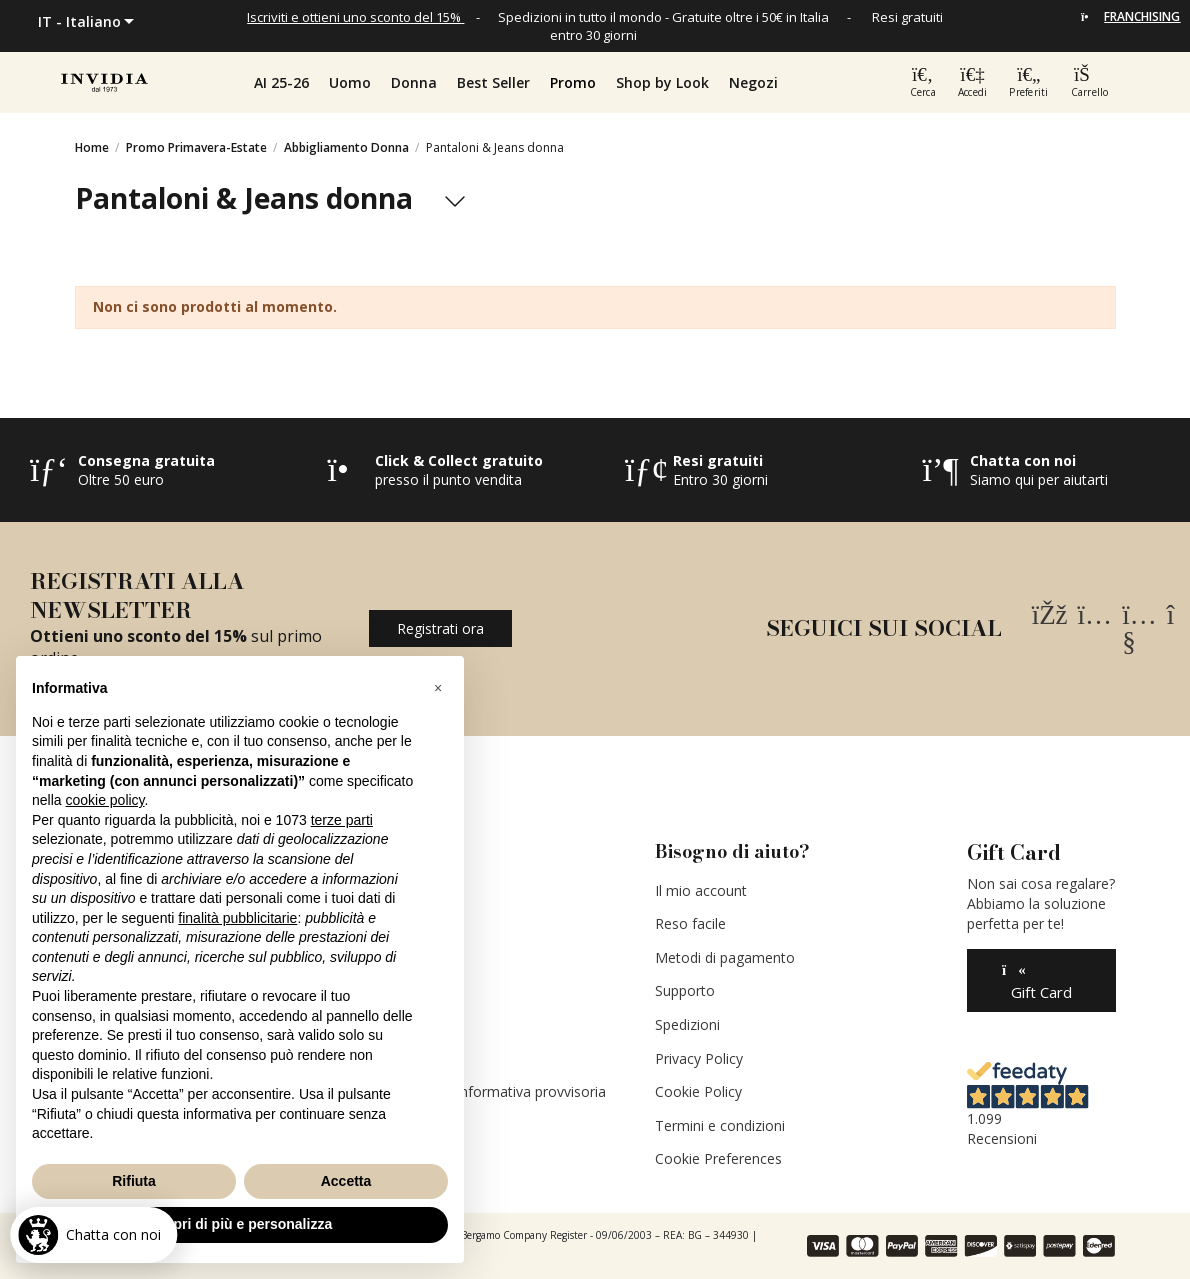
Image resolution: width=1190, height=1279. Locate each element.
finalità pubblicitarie (237, 918)
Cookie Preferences (718, 1158)
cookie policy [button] (104, 800)
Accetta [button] (346, 1181)
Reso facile (690, 923)
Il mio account (701, 890)
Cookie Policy (698, 1091)
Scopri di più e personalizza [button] (240, 1224)
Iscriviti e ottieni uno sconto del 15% (354, 17)
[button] (573, 83)
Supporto (685, 990)
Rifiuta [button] (134, 1181)
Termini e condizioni (720, 1125)
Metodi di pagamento (725, 957)
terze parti (342, 820)
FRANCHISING (1142, 16)
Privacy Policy (699, 1058)
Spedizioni (687, 1024)
